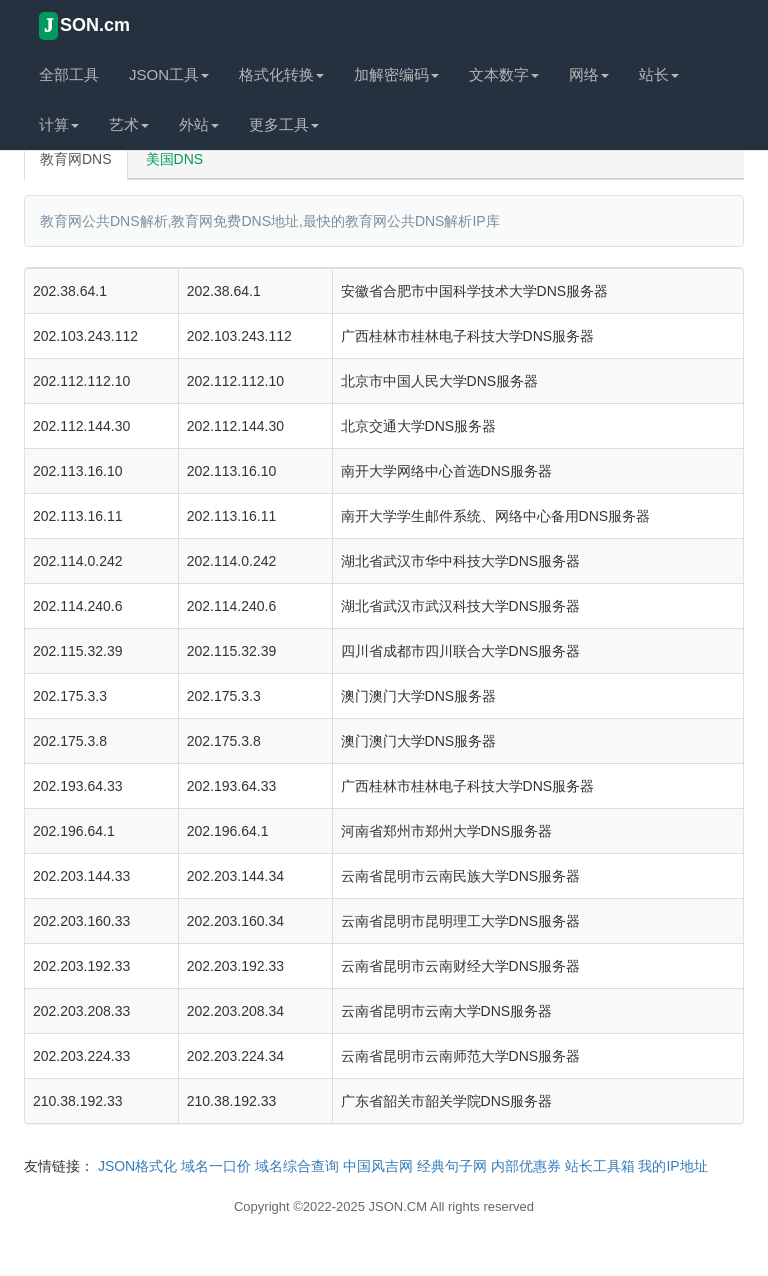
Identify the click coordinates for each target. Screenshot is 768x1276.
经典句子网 (452, 1166)
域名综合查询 (297, 1166)
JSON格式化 (137, 1166)
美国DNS (175, 159)
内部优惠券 (526, 1166)
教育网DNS (76, 159)
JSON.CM (398, 1206)
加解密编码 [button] (396, 74)
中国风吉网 (378, 1166)
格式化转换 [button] (281, 74)
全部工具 (69, 74)
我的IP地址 (672, 1166)
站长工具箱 (600, 1166)
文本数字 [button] (504, 74)
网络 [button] (589, 74)
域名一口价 (216, 1166)
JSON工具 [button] (169, 74)
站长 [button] (659, 74)
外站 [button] (199, 124)
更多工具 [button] (284, 124)
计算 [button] (59, 124)
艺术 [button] (129, 124)
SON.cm (84, 26)
